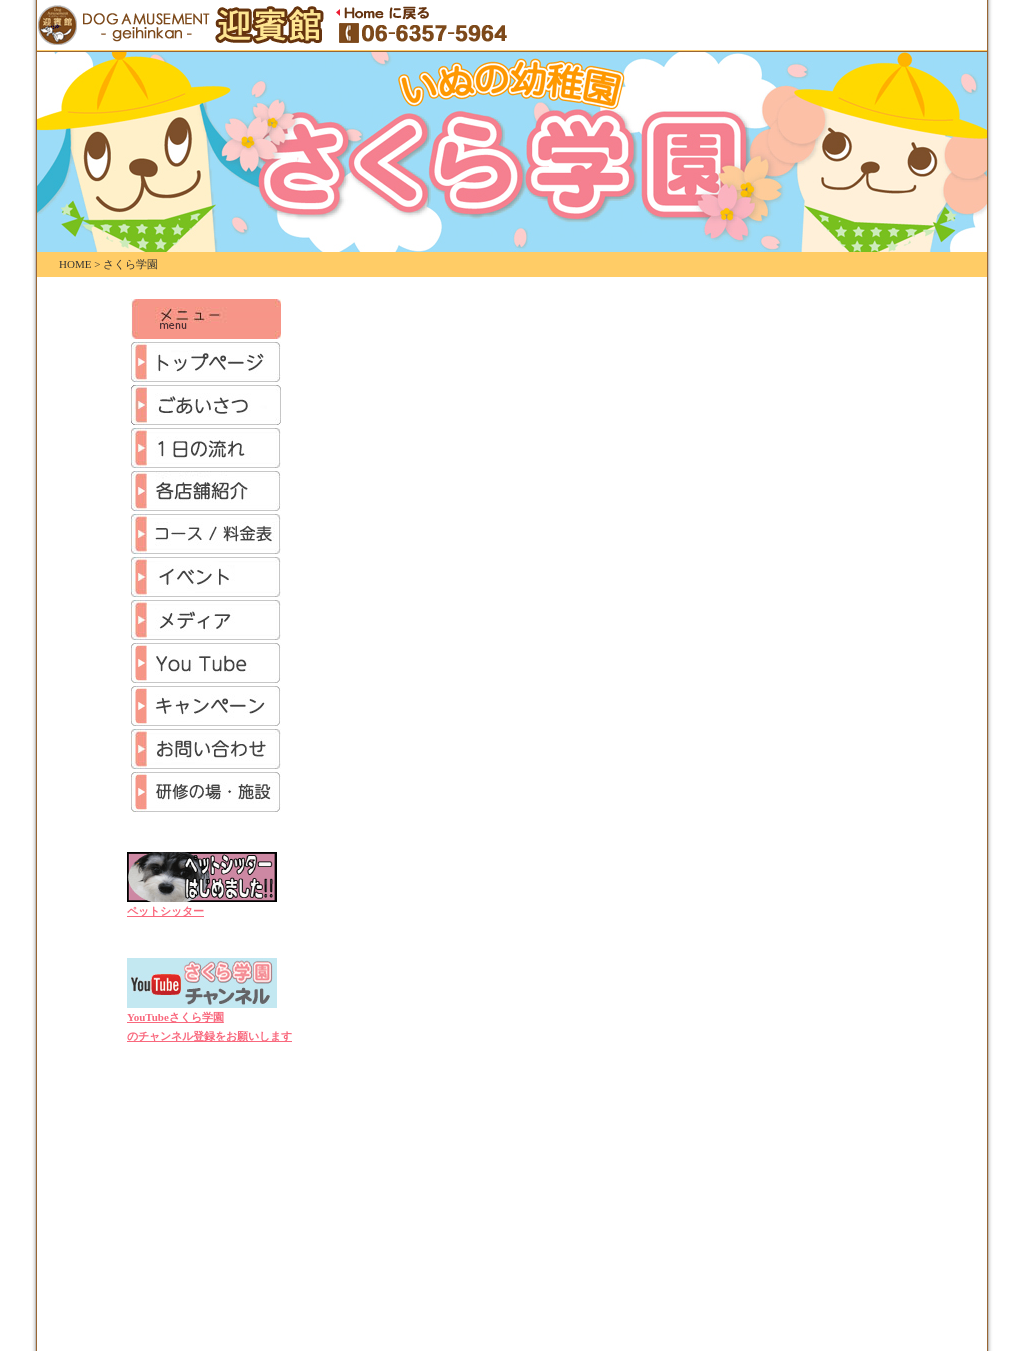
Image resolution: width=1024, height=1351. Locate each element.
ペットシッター (165, 911)
